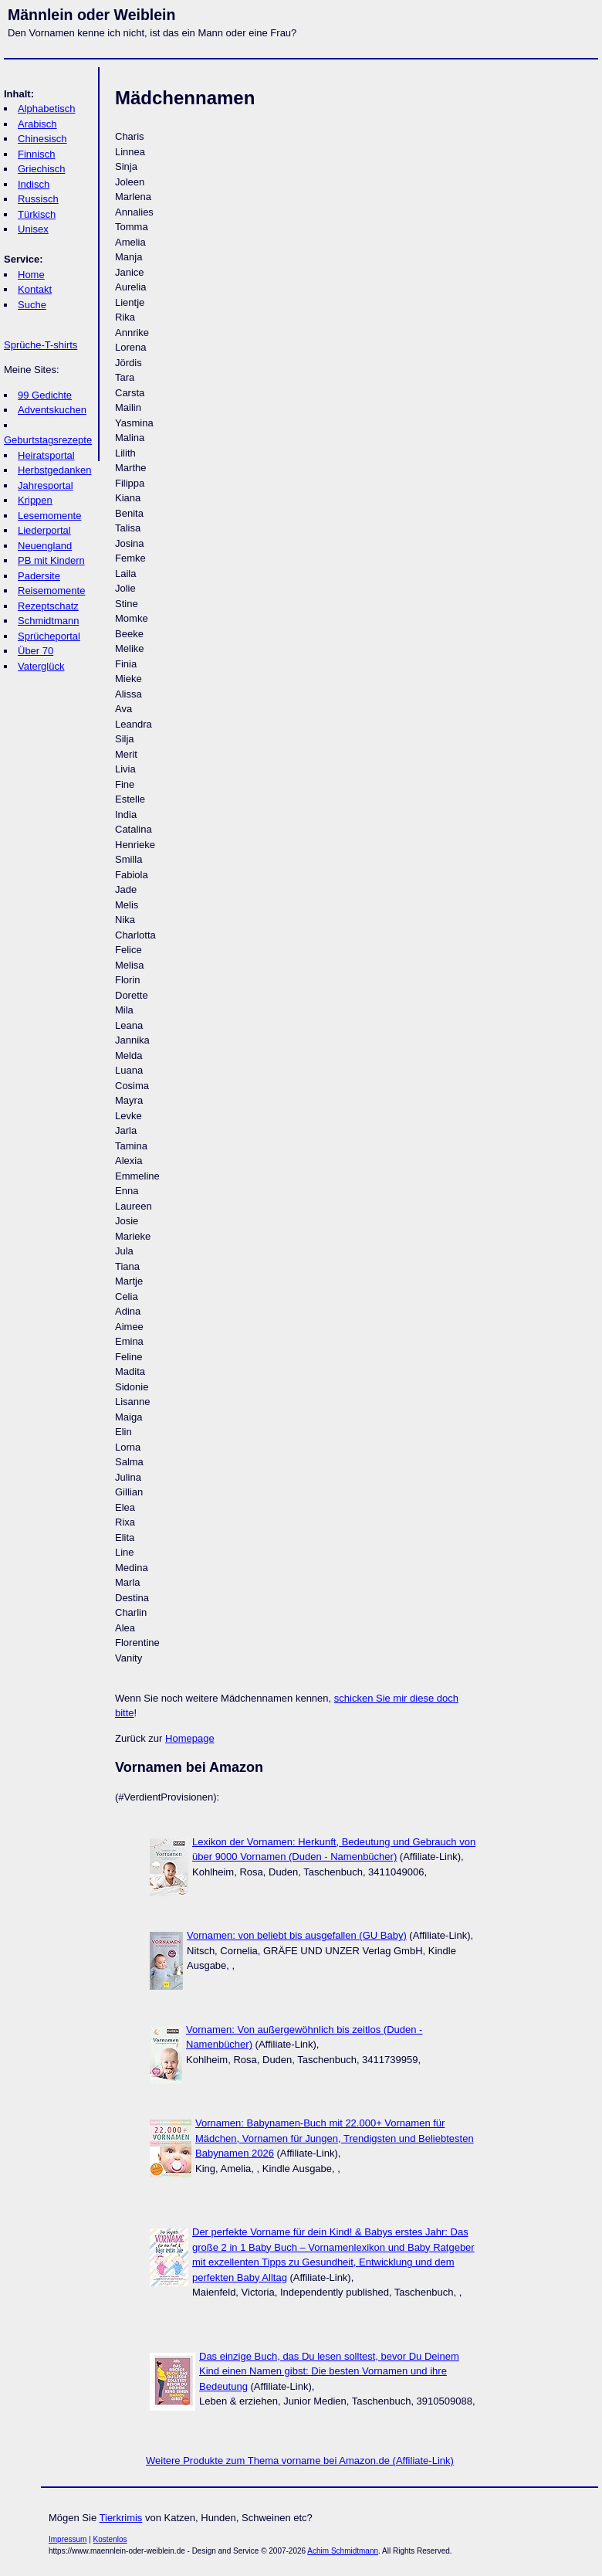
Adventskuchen (52, 410)
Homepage (190, 1738)
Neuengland (45, 546)
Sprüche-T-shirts (40, 345)
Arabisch (37, 124)
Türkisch (37, 214)
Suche (32, 305)
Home (31, 274)
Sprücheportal (49, 636)
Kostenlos (110, 2539)
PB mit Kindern (51, 560)
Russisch (38, 199)
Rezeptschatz (48, 606)
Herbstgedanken (54, 470)
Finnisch (36, 154)
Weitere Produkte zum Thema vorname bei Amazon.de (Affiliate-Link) (300, 2460)
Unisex (33, 229)
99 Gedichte (45, 395)
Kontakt (35, 289)
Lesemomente (49, 515)
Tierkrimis (121, 2517)
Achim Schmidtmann (342, 2551)
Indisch (33, 184)
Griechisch (41, 169)
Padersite (39, 576)
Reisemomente (51, 590)
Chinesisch (42, 138)
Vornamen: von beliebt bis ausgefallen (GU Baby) (297, 1935)
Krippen (35, 500)
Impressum (67, 2539)
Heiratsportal (46, 455)
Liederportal (44, 530)
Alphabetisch (46, 108)
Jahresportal (45, 485)
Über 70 (35, 651)
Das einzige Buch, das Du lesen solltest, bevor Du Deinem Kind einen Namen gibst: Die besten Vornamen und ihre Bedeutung (329, 2371)
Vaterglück (41, 666)
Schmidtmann (48, 620)
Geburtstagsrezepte (48, 440)
